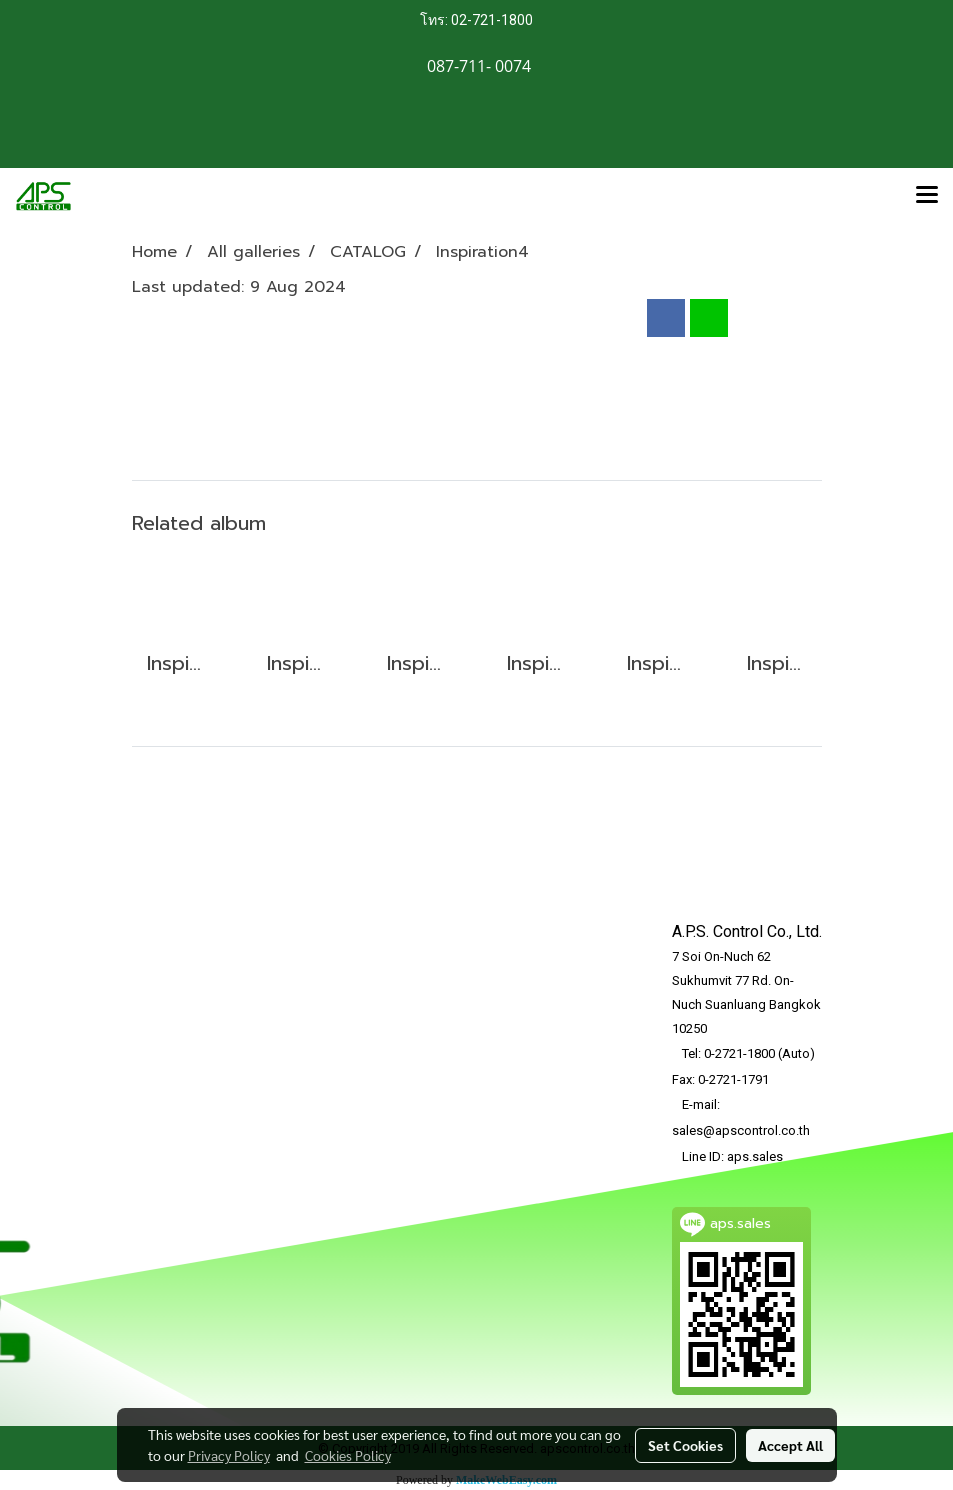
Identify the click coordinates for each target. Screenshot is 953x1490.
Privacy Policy (229, 1455)
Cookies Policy (348, 1455)
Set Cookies (685, 1445)
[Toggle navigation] (927, 196)
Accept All (790, 1445)
